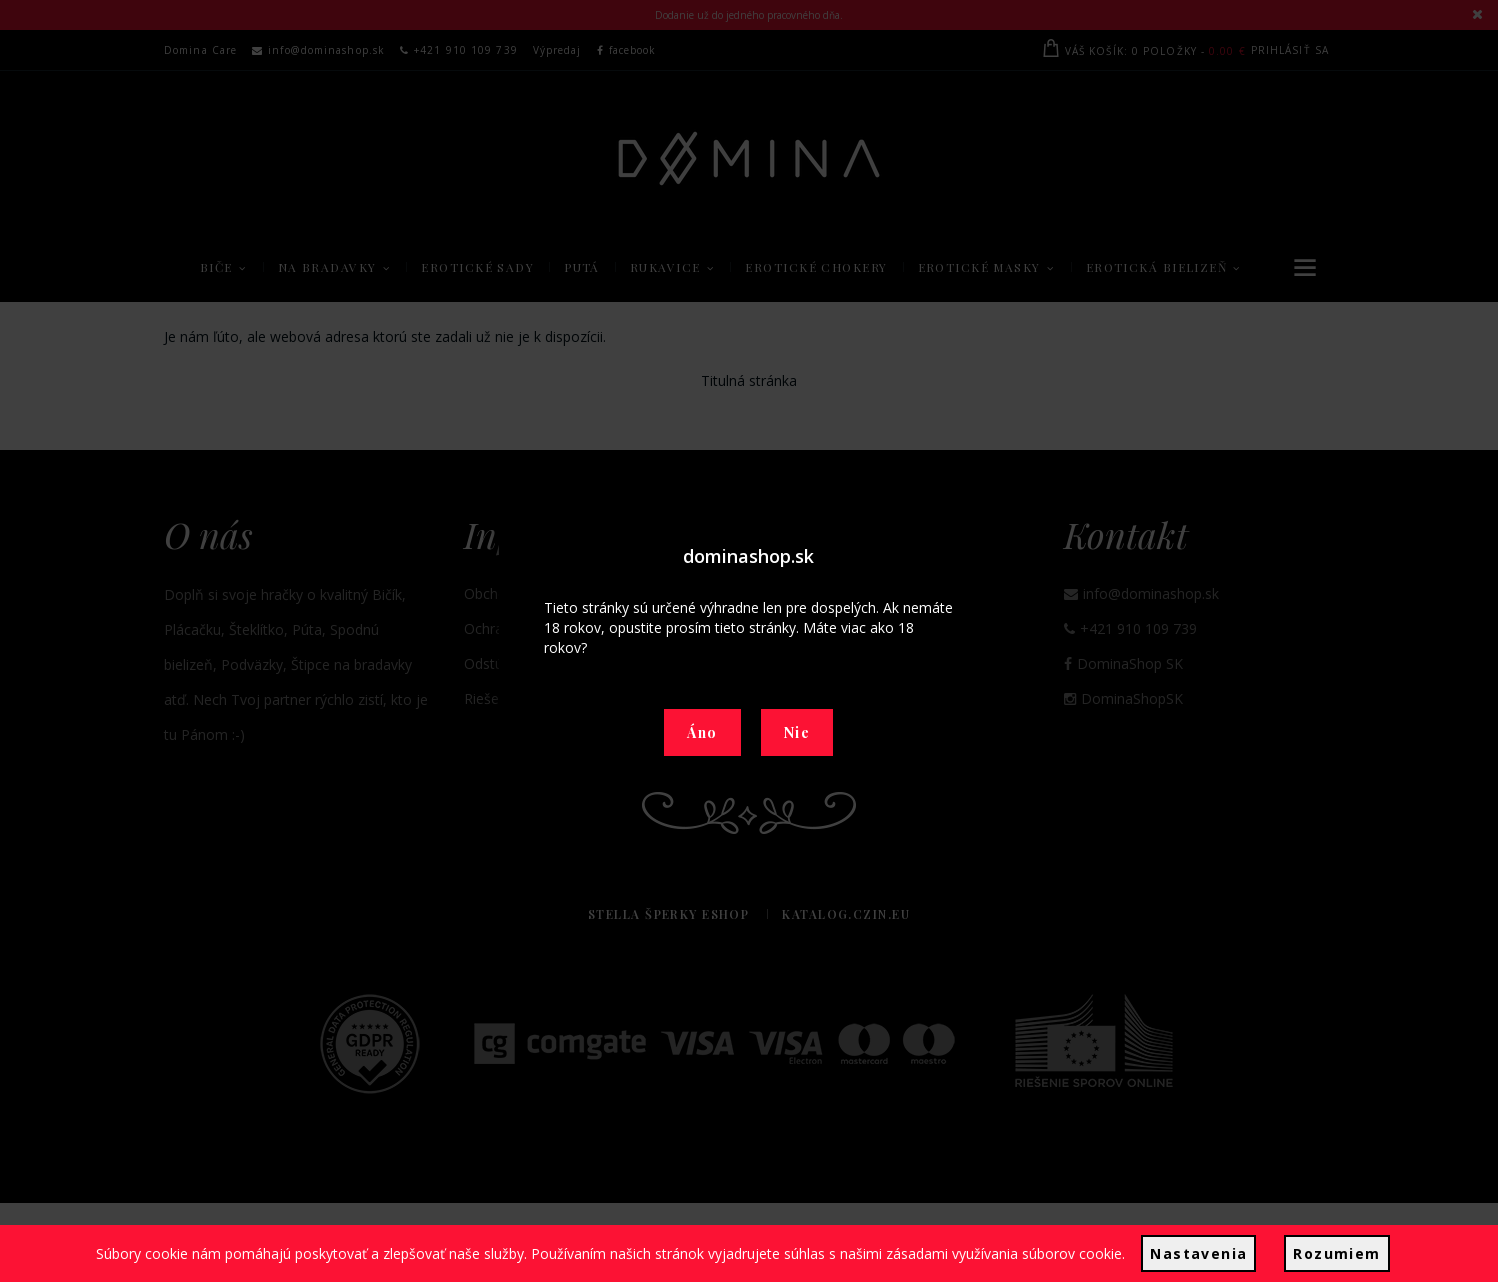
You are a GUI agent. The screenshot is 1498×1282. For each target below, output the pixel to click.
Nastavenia (1198, 1253)
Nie (797, 732)
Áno (702, 732)
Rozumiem (1336, 1253)
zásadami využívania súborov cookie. (1005, 1253)
